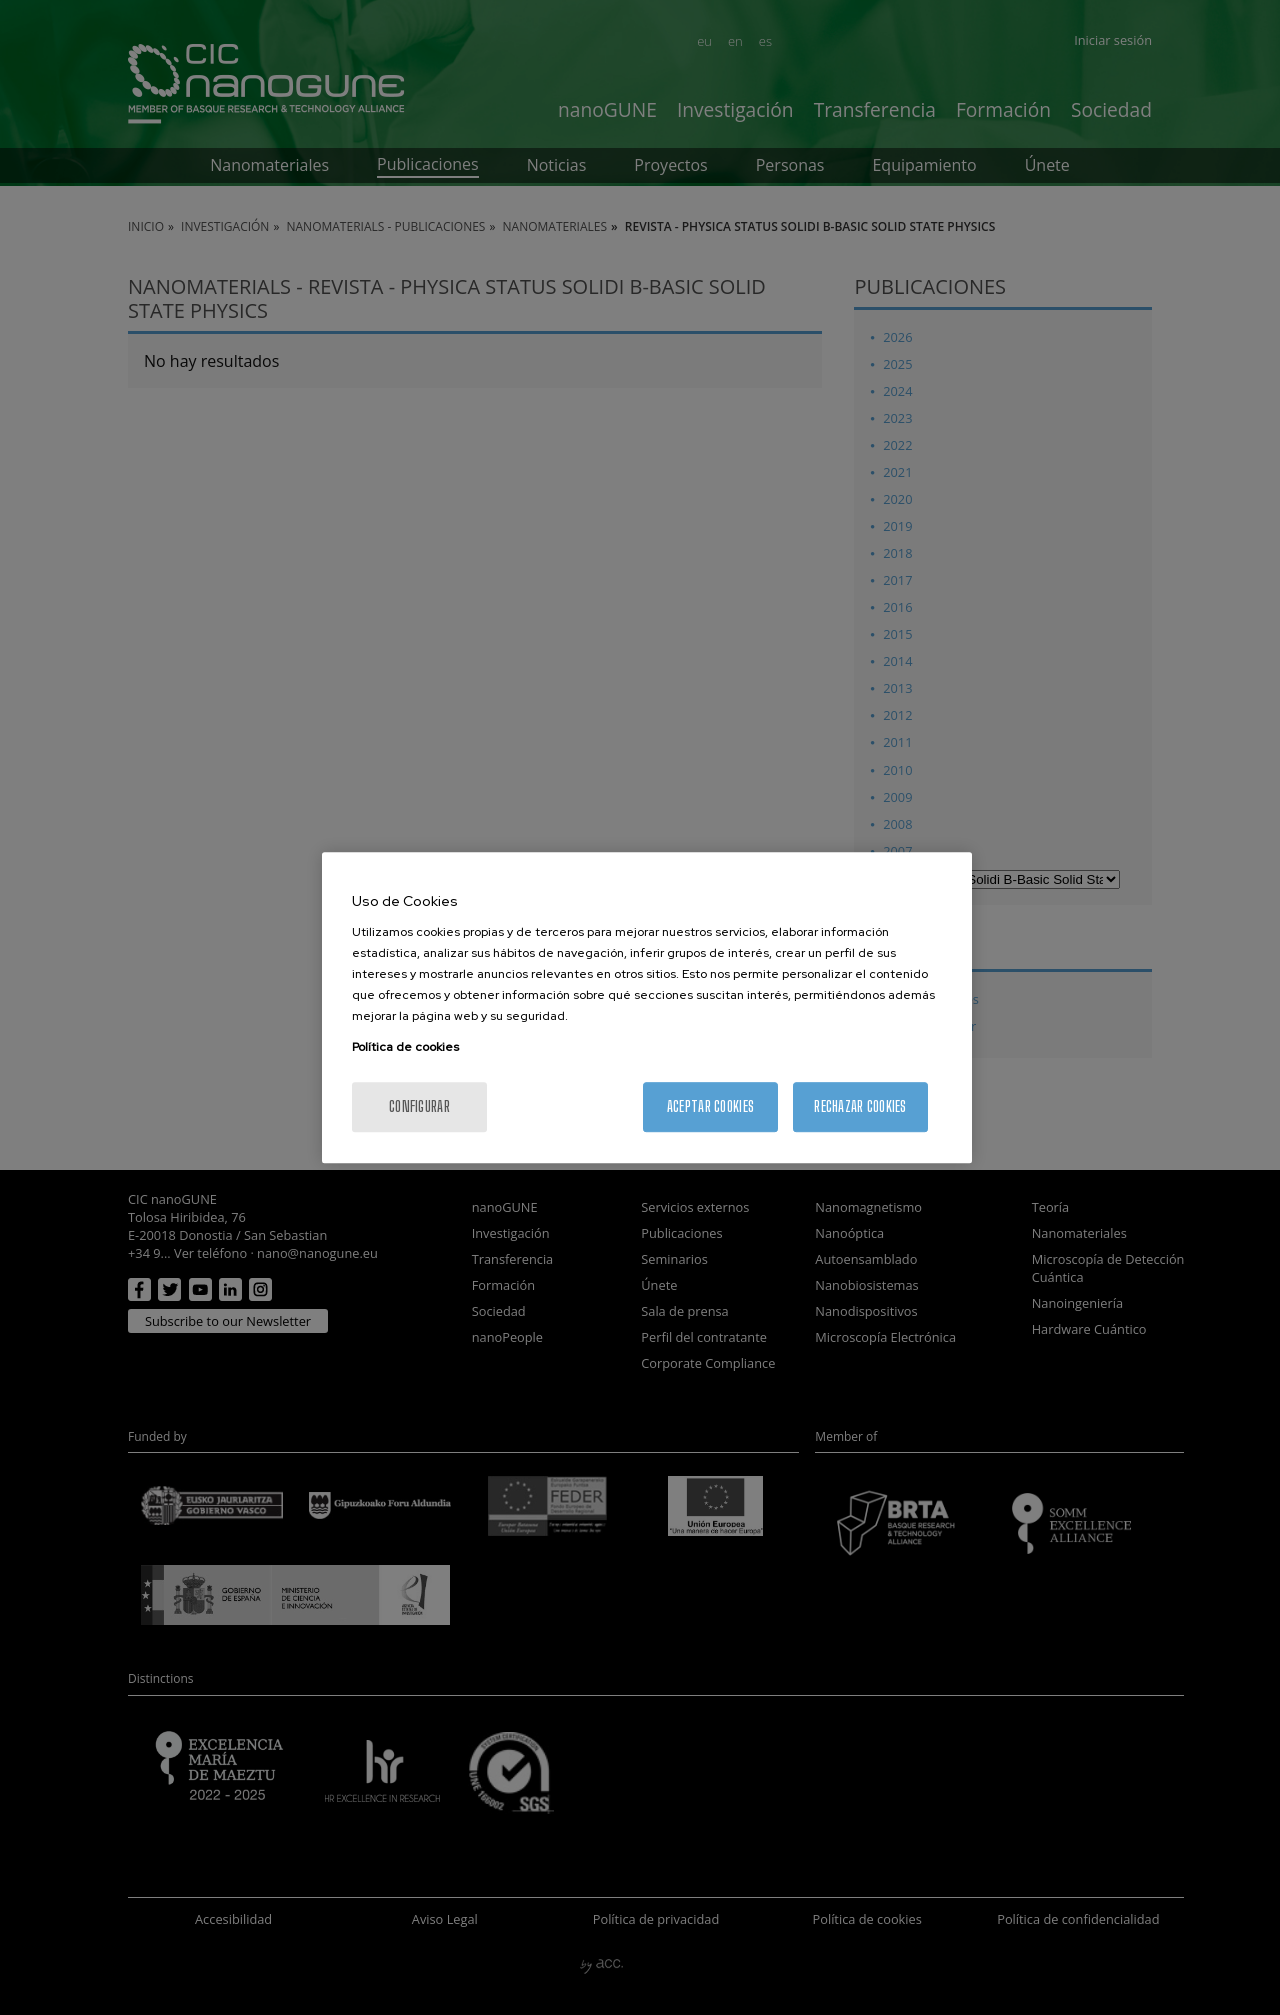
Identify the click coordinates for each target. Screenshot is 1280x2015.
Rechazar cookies (860, 1106)
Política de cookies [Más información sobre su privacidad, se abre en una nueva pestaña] (405, 1047)
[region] (647, 1008)
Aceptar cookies (710, 1106)
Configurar (419, 1106)
